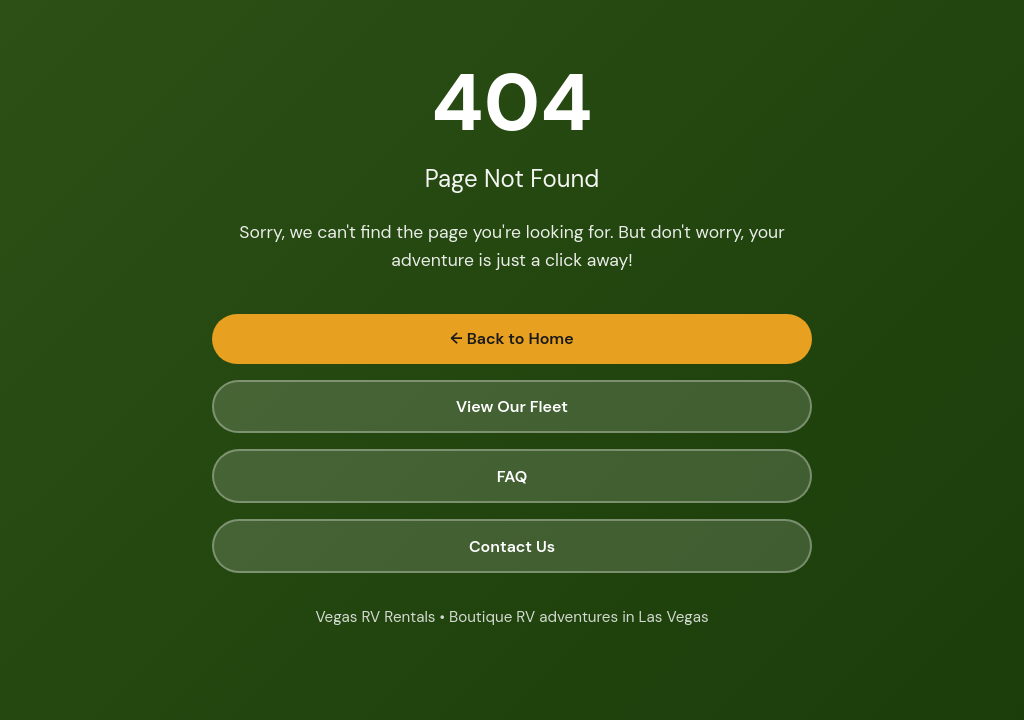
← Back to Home (511, 338)
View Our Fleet (512, 406)
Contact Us (512, 546)
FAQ (512, 476)
